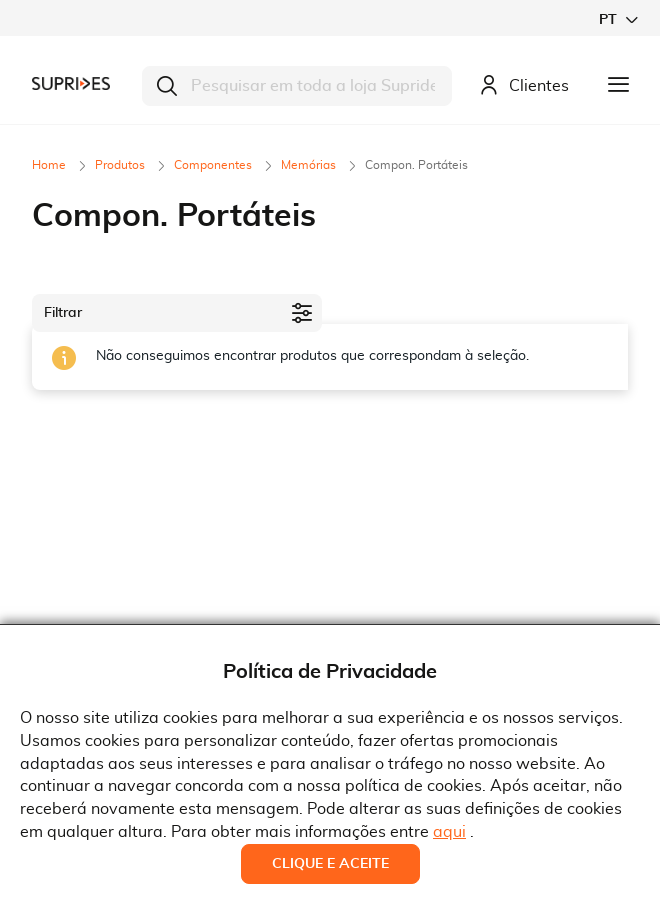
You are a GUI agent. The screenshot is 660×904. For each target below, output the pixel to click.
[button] (618, 19)
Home (50, 165)
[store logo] (71, 84)
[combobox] (297, 86)
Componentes (214, 165)
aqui (449, 832)
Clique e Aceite (330, 864)
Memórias (310, 165)
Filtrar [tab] (63, 313)
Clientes (524, 86)
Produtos (121, 165)
